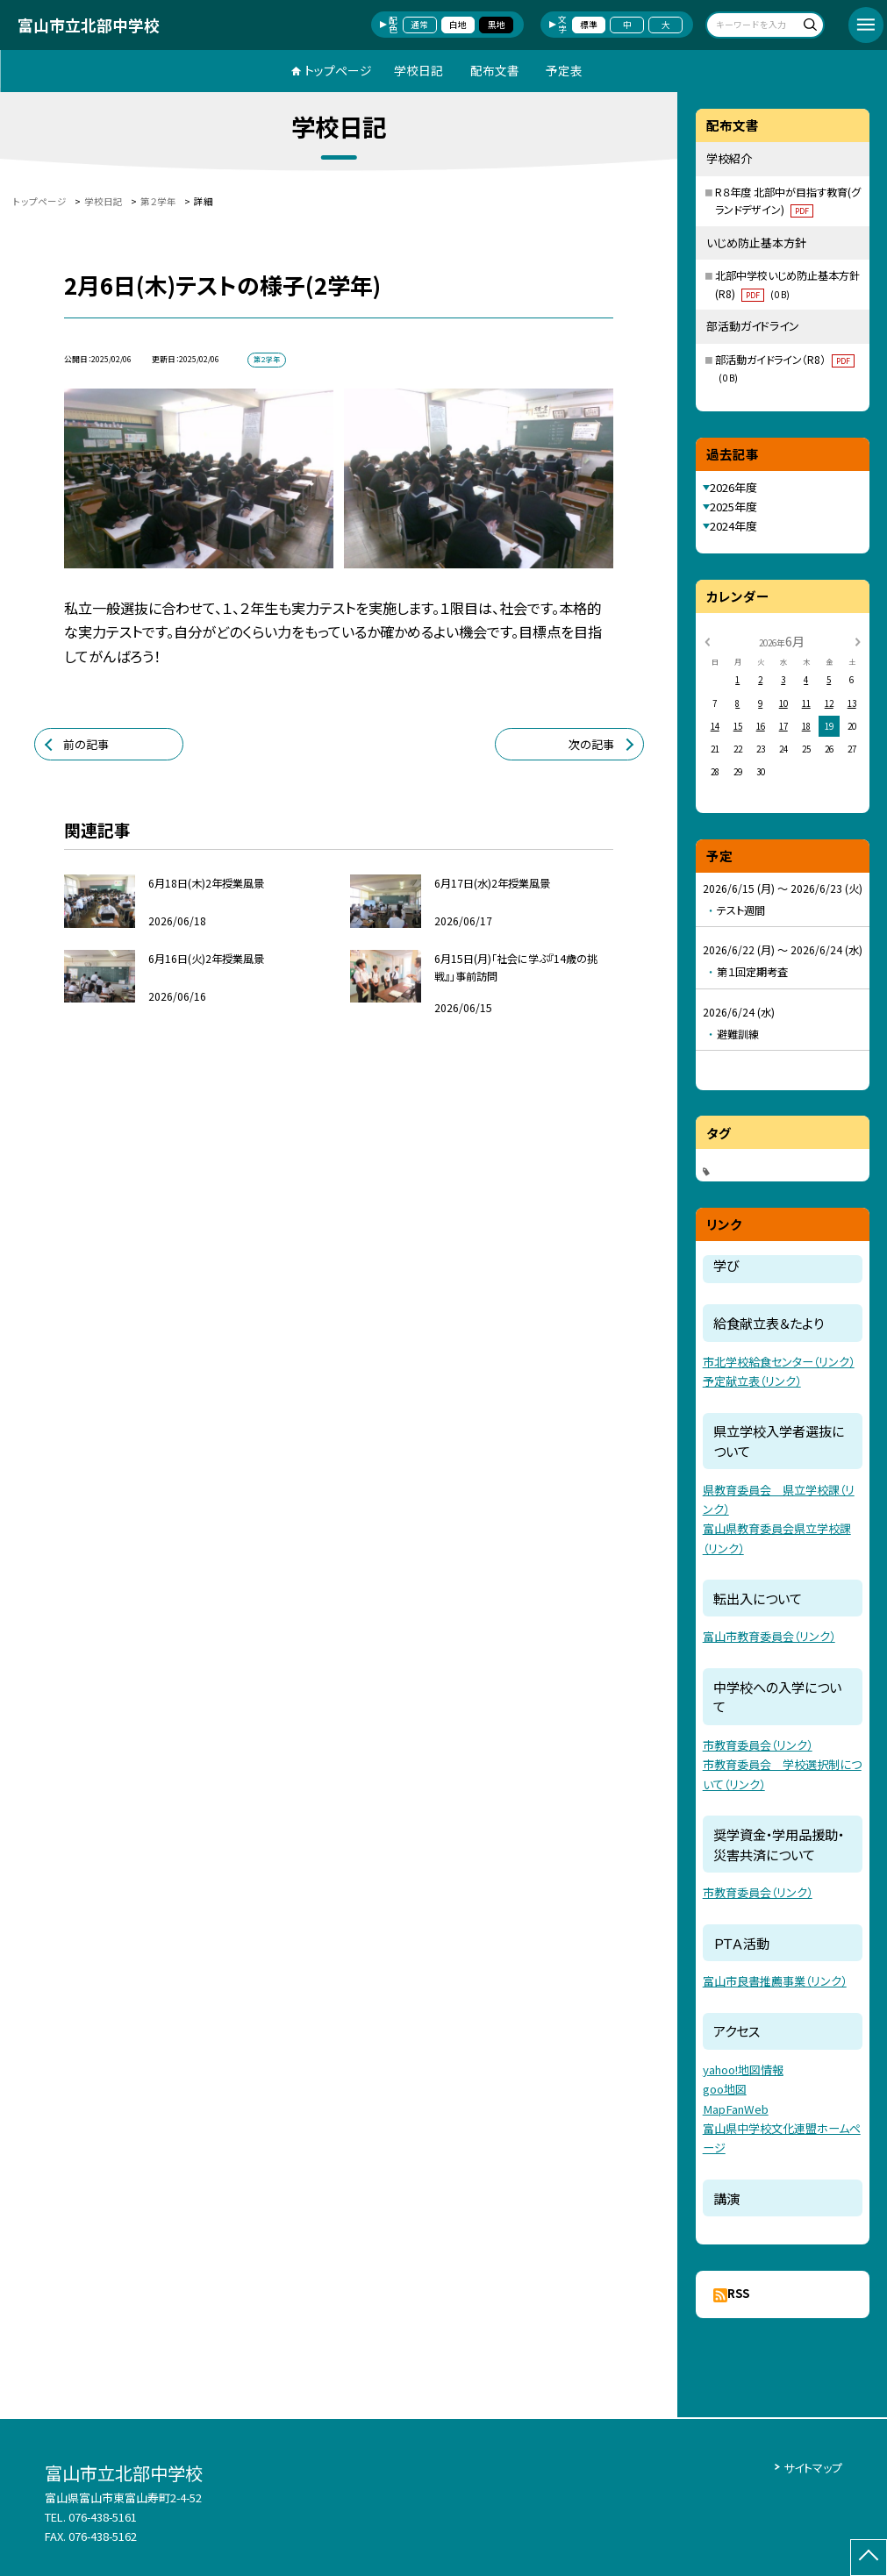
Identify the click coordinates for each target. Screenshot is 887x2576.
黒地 (496, 24)
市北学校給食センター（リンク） (779, 1361)
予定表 (564, 70)
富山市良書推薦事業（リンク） (775, 1981)
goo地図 (725, 2088)
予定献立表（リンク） (752, 1381)
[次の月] (857, 641)
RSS (738, 2293)
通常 (419, 24)
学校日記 (418, 70)
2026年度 (733, 487)
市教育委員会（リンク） (757, 1745)
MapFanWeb (736, 2109)
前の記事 (86, 744)
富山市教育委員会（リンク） (769, 1636)
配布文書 (494, 70)
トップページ (338, 70)
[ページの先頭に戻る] (868, 2557)
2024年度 (733, 525)
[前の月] (707, 641)
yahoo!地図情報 (743, 2069)
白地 (458, 24)
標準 (588, 24)
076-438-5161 (102, 2516)
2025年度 (733, 506)
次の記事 (591, 744)
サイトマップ (812, 2467)
